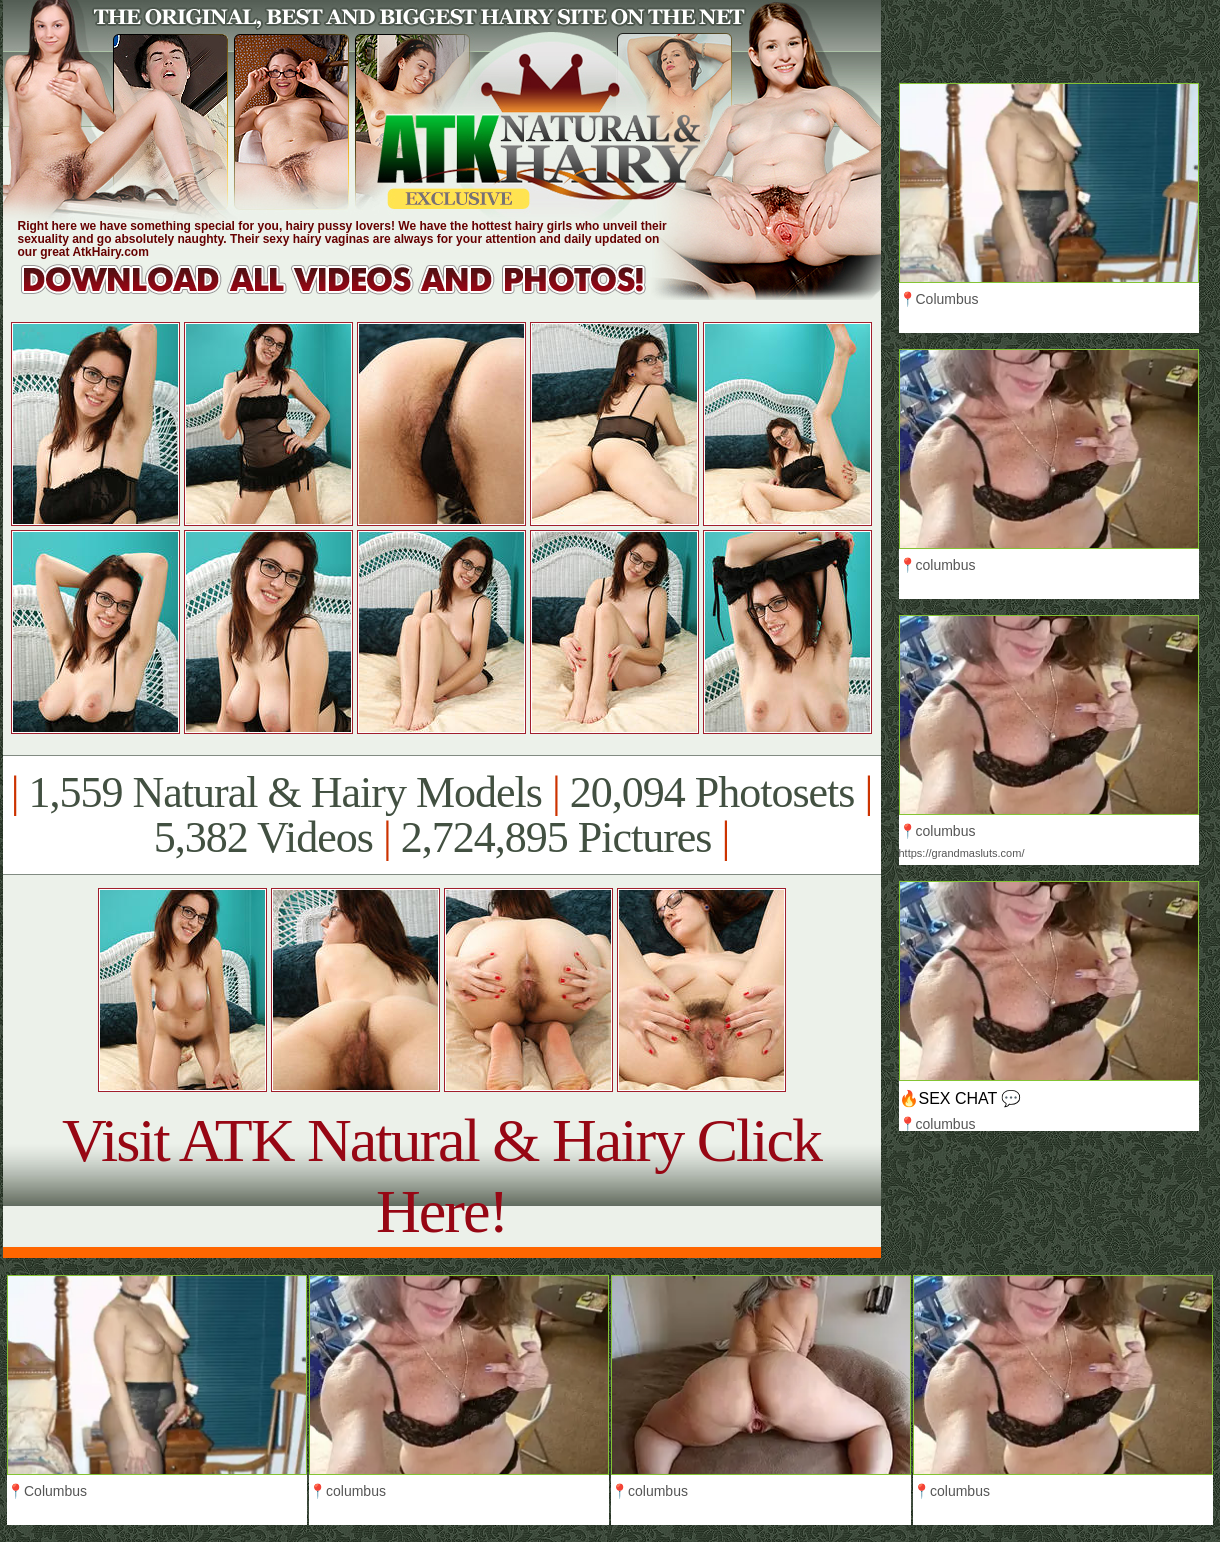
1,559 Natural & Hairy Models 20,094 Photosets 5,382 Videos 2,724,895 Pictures (441, 815)
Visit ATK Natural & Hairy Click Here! (441, 1175)
